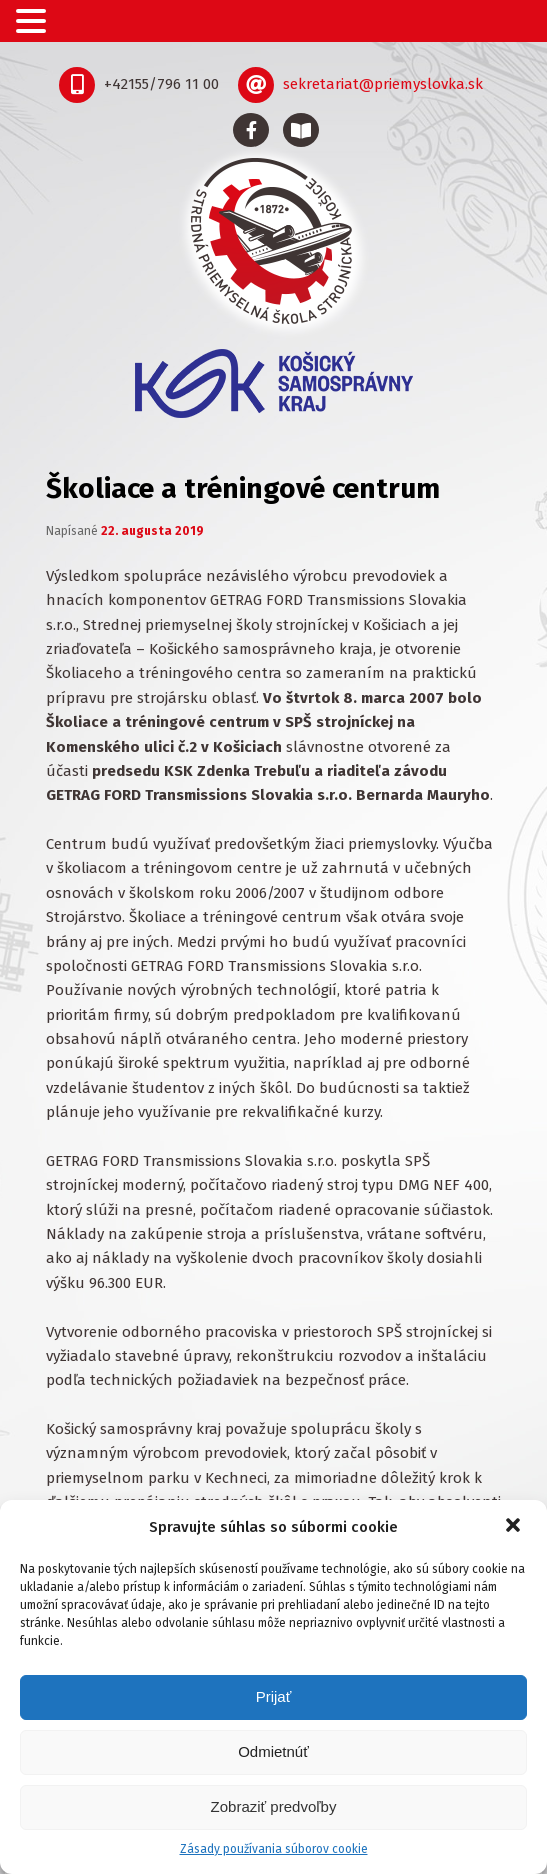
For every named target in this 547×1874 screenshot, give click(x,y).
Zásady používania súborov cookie (274, 1849)
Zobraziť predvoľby (274, 1806)
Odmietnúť (273, 1751)
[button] (515, 1527)
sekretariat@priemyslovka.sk (383, 84)
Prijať (274, 1696)
